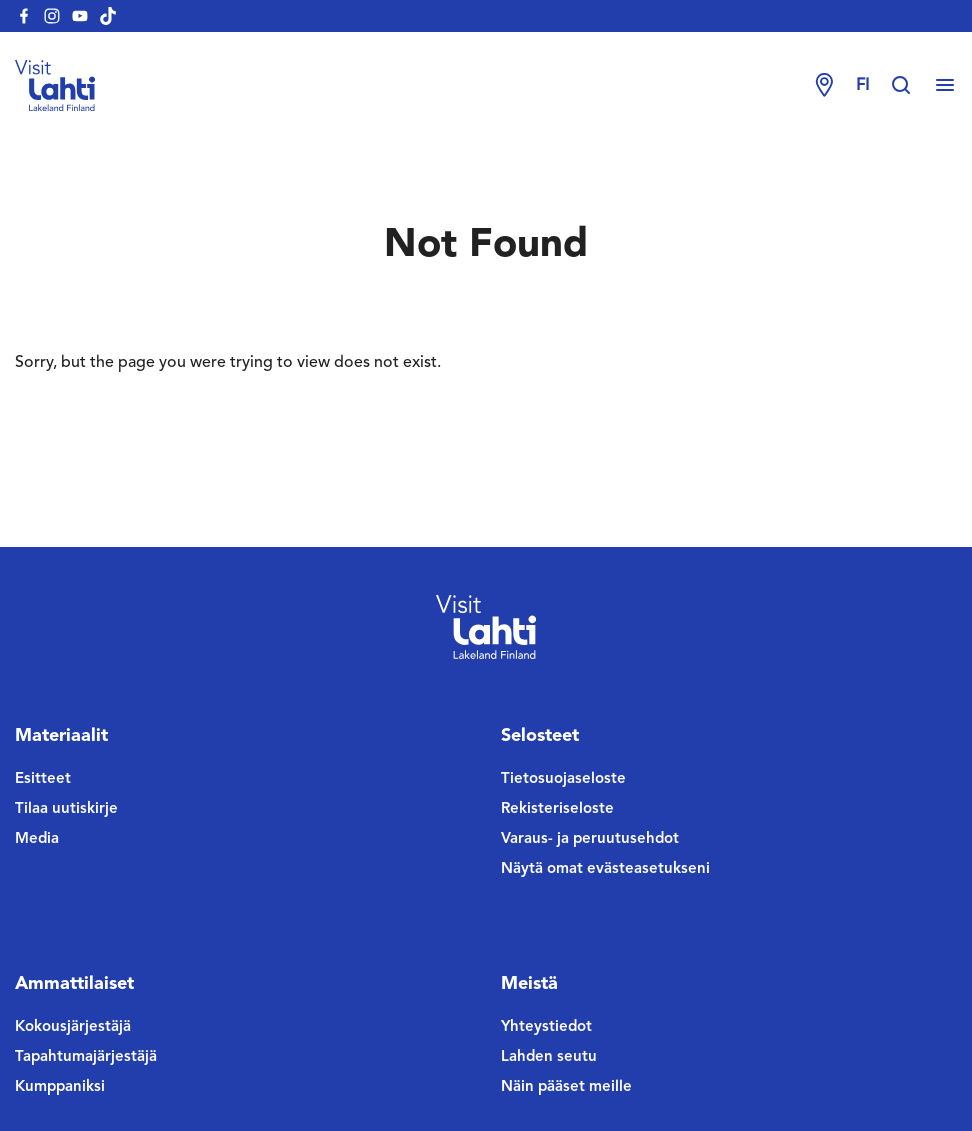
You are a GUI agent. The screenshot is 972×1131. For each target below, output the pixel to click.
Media (37, 839)
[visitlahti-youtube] (80, 16)
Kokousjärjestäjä (73, 1027)
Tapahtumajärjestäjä (86, 1057)
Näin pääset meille (566, 1087)
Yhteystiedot (546, 1027)
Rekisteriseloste (557, 809)
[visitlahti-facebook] (24, 16)
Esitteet (43, 779)
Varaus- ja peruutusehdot (590, 839)
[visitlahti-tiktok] (108, 16)
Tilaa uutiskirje (66, 809)
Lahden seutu (549, 1057)
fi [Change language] (862, 86)
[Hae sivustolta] (911, 86)
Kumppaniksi (60, 1087)
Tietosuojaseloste (563, 779)
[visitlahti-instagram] (52, 16)
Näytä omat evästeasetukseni (605, 869)
